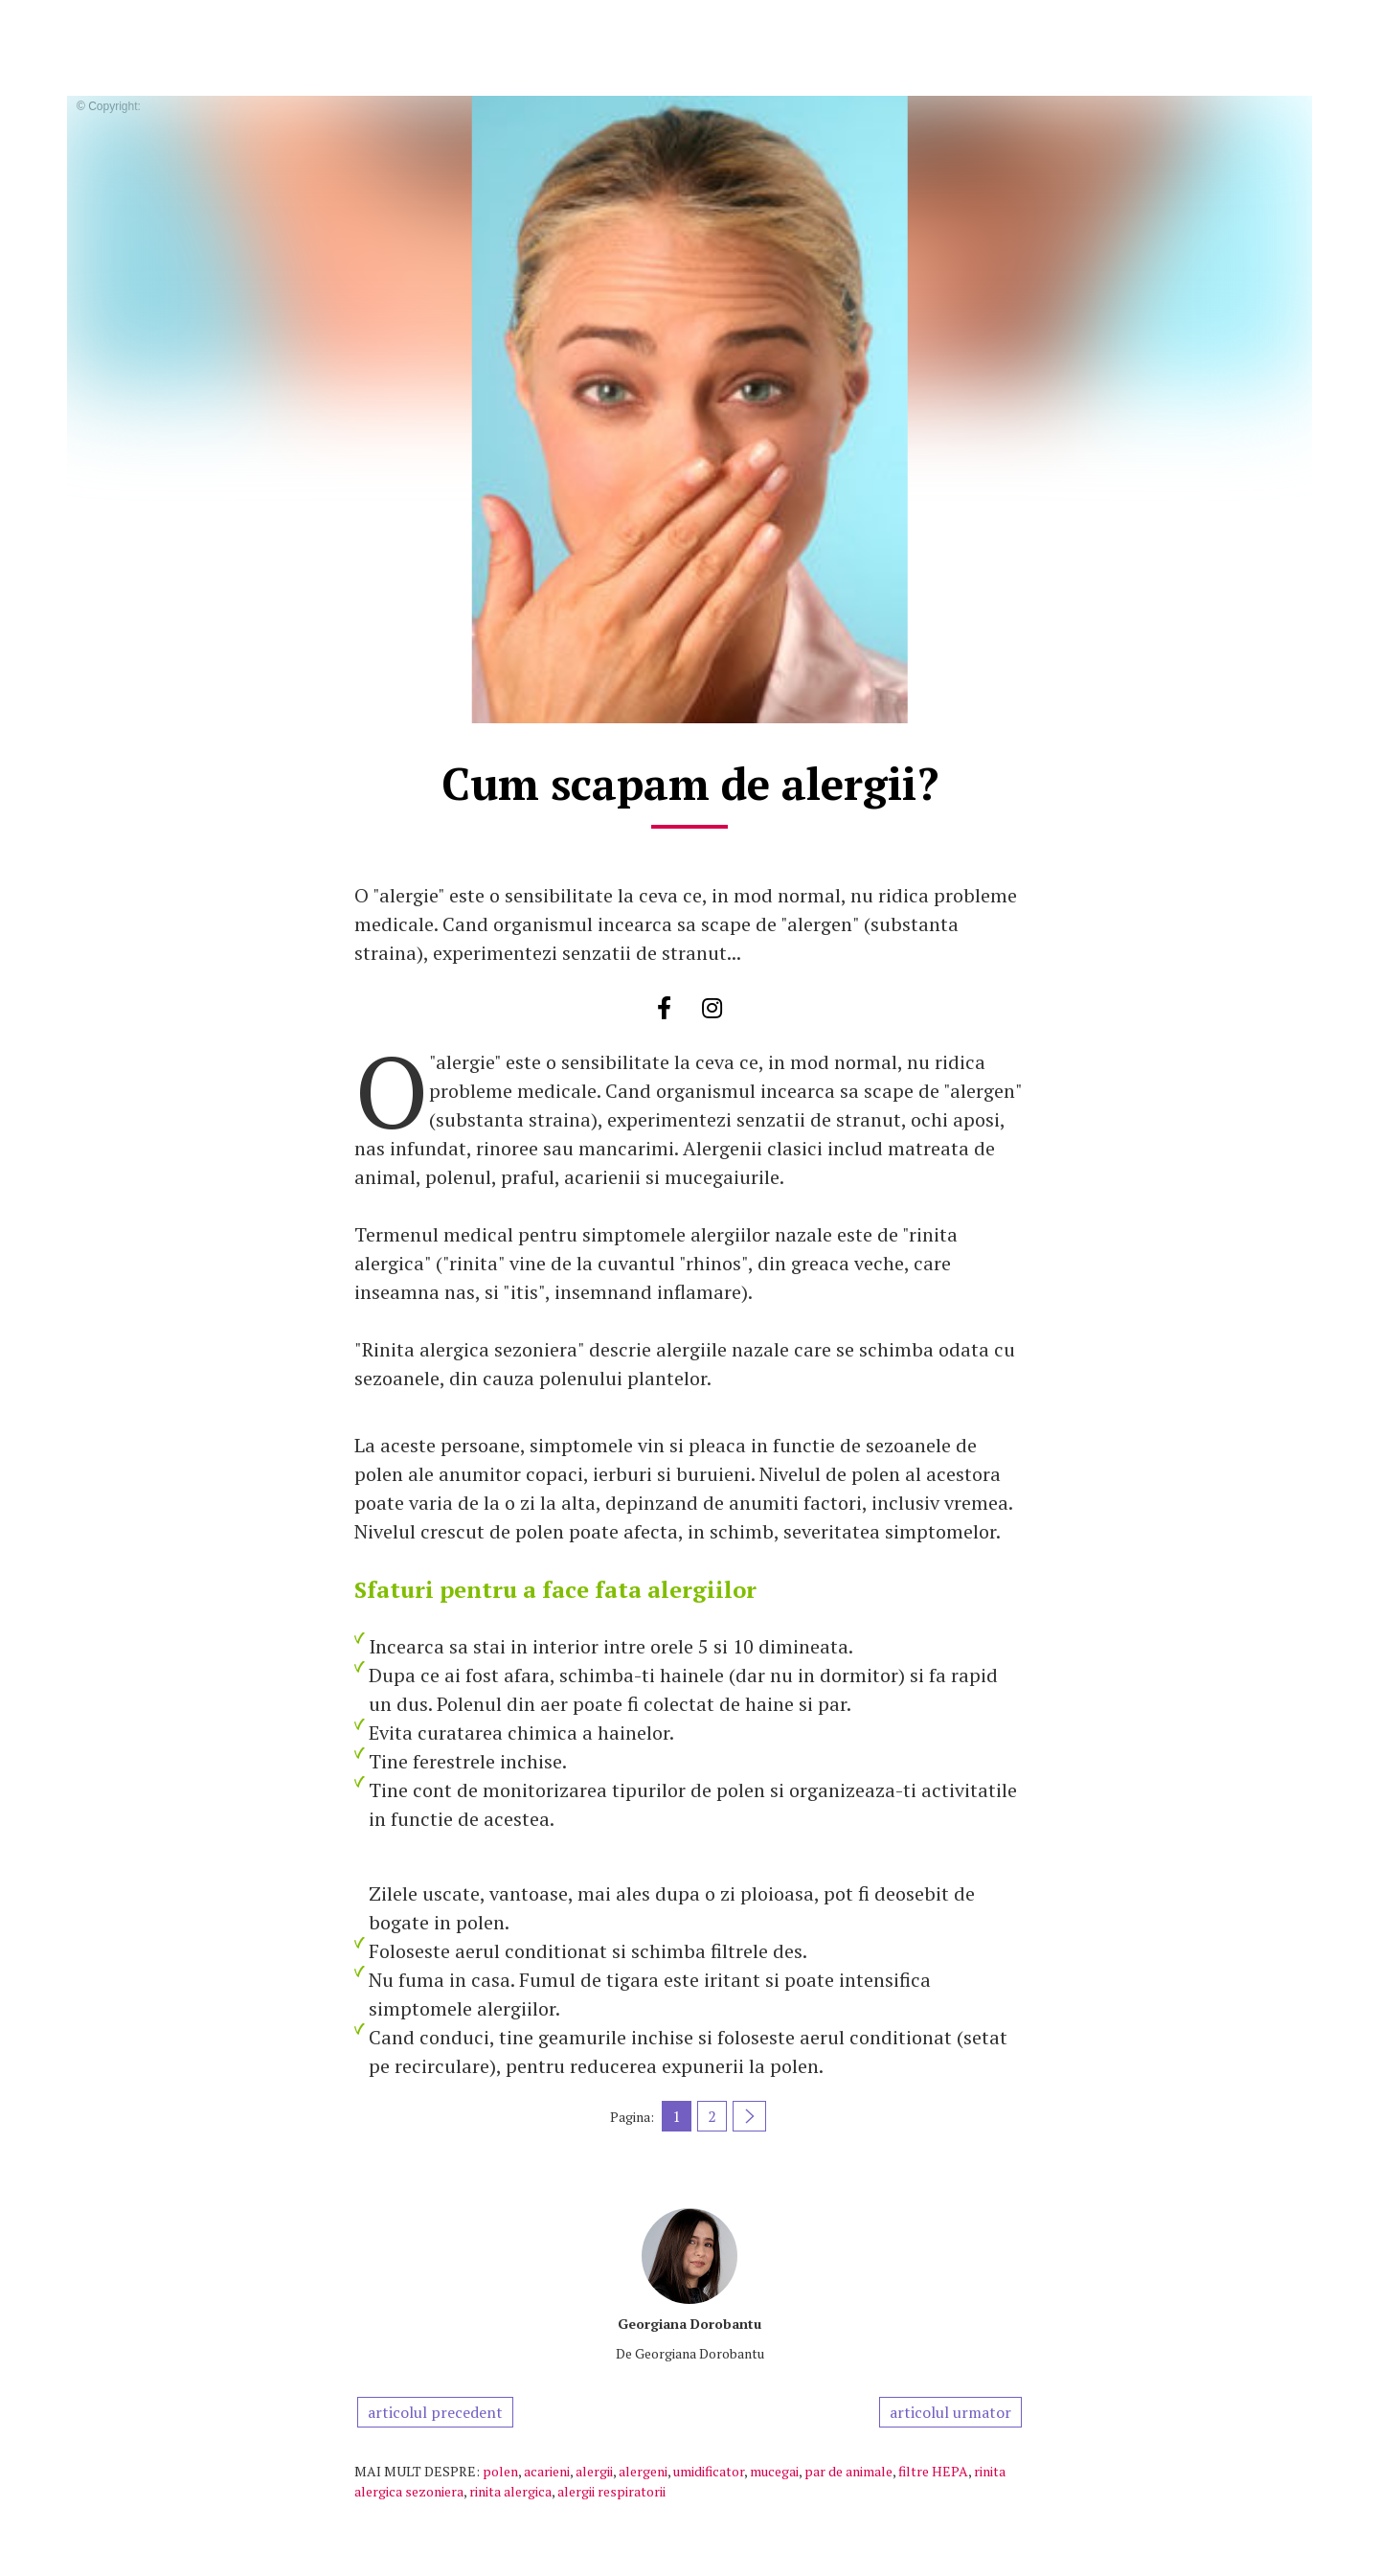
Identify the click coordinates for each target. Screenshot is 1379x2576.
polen (500, 2471)
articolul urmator (950, 2412)
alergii (594, 2471)
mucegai (774, 2471)
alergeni (643, 2471)
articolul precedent (435, 2412)
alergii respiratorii (611, 2491)
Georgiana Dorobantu (689, 2323)
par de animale (848, 2471)
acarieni (547, 2471)
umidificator (708, 2471)
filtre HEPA (933, 2471)
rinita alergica (510, 2491)
